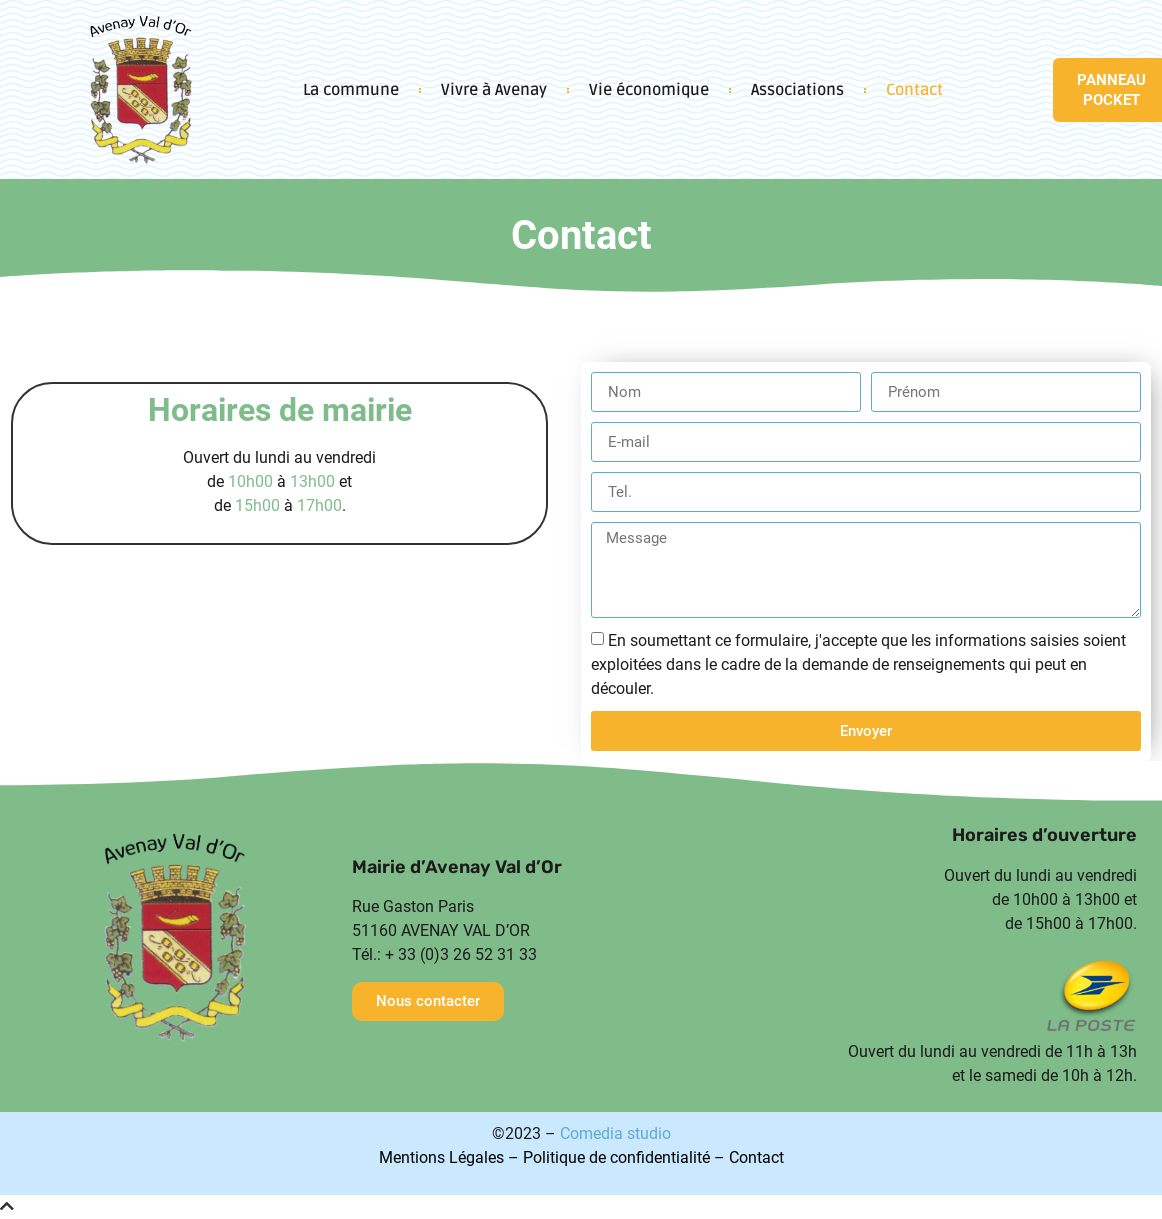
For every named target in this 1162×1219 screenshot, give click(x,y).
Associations (797, 90)
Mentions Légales (441, 1157)
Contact (914, 90)
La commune (351, 90)
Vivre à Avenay (494, 90)
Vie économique (649, 90)
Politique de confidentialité (616, 1157)
